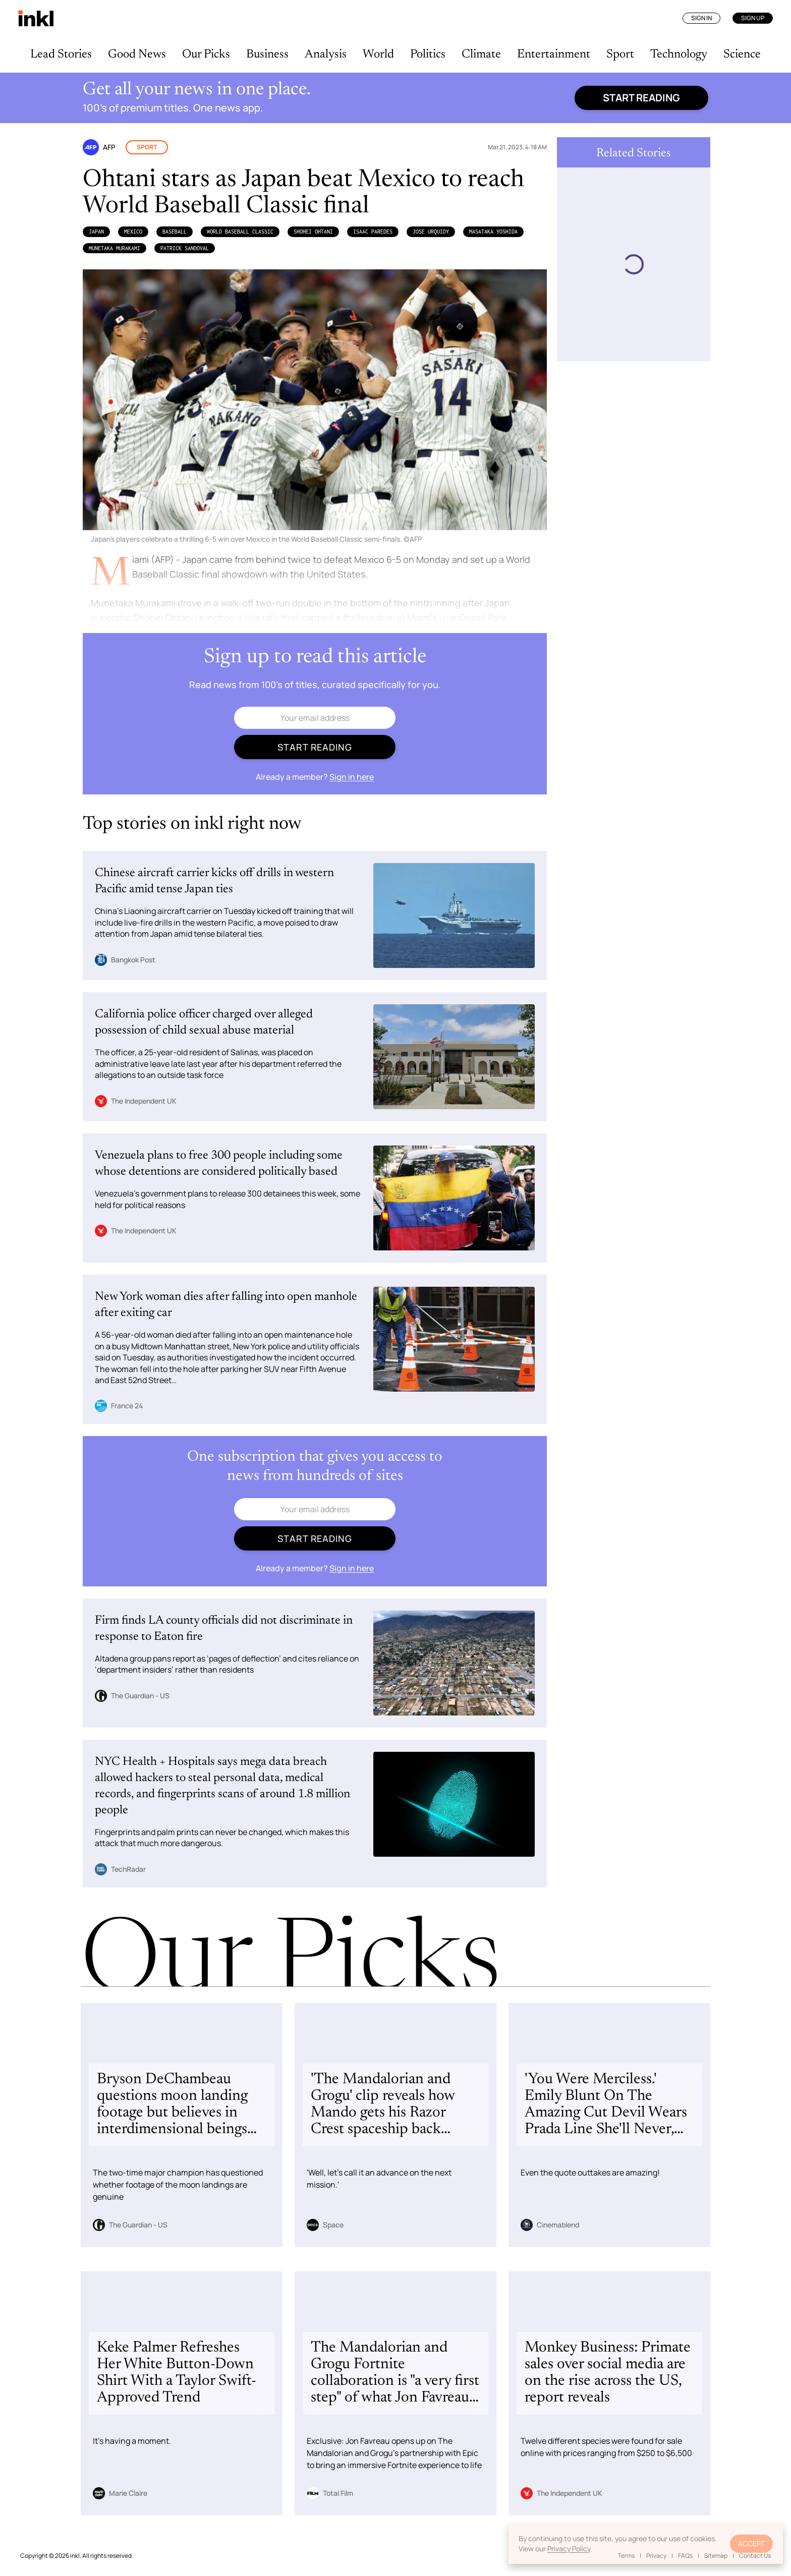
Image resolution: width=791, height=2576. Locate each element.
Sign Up (752, 18)
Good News (137, 54)
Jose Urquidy (431, 231)
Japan (96, 231)
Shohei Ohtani (313, 231)
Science (742, 54)
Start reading (641, 97)
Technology (678, 54)
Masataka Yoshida (493, 231)
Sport (620, 54)
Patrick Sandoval (184, 248)
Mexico (133, 231)
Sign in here (351, 776)
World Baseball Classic (240, 231)
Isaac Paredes (372, 231)
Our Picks (206, 54)
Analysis (326, 54)
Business (267, 54)
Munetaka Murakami (114, 248)
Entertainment (553, 54)
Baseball (174, 231)
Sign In (701, 18)
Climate (481, 54)
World (378, 54)
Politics (427, 54)
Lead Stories (61, 54)
